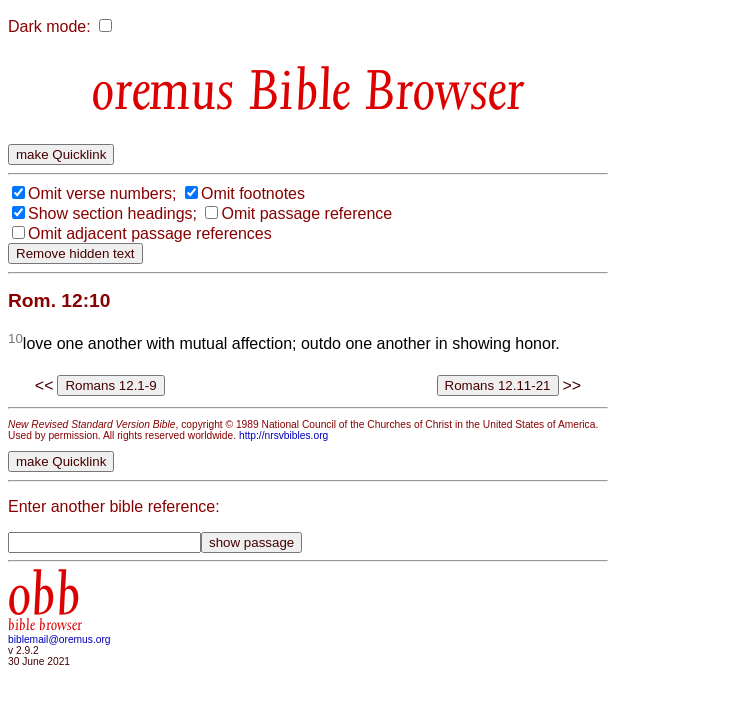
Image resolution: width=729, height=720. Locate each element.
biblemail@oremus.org (59, 639)
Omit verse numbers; (102, 193)
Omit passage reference (306, 213)
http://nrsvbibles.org (283, 435)
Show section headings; (112, 213)
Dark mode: (49, 26)
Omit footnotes (253, 193)
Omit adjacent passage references (150, 233)
